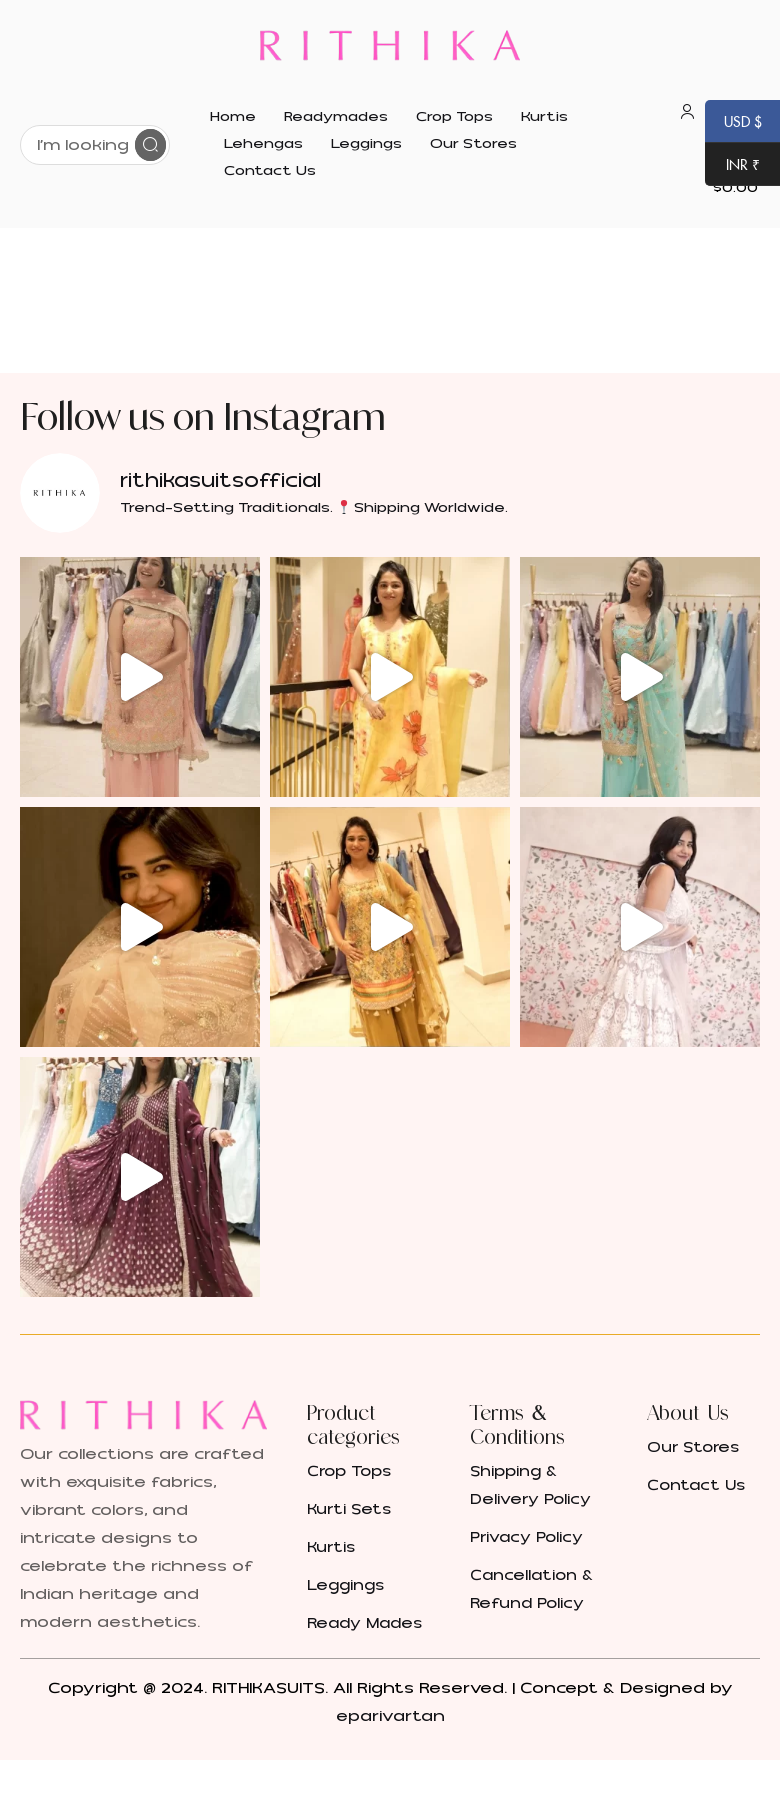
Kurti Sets (349, 1509)
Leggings (345, 1585)
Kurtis (331, 1547)
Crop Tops (349, 1471)
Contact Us (696, 1485)
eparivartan (390, 1716)
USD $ (733, 123)
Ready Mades (364, 1623)
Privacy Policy (526, 1537)
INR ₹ (732, 166)
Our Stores (693, 1447)
